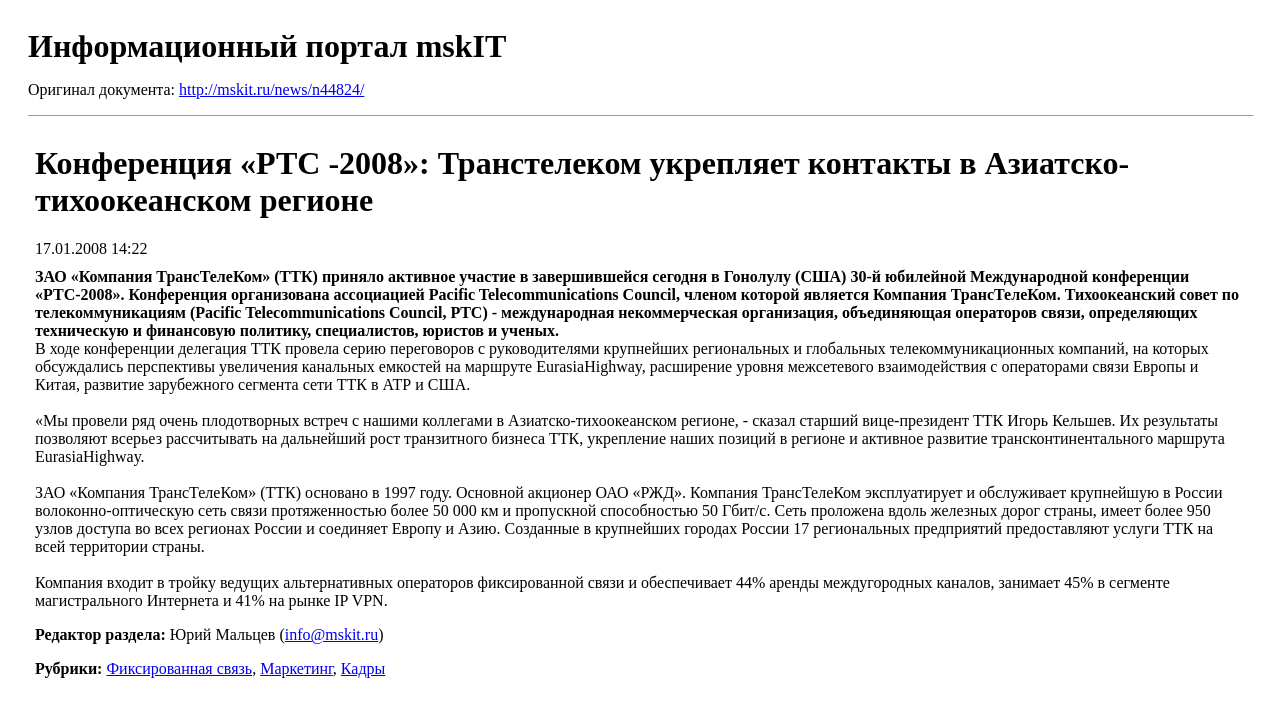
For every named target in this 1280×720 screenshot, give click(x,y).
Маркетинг (296, 668)
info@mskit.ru (331, 634)
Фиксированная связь (179, 668)
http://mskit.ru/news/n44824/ (271, 89)
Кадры (363, 668)
